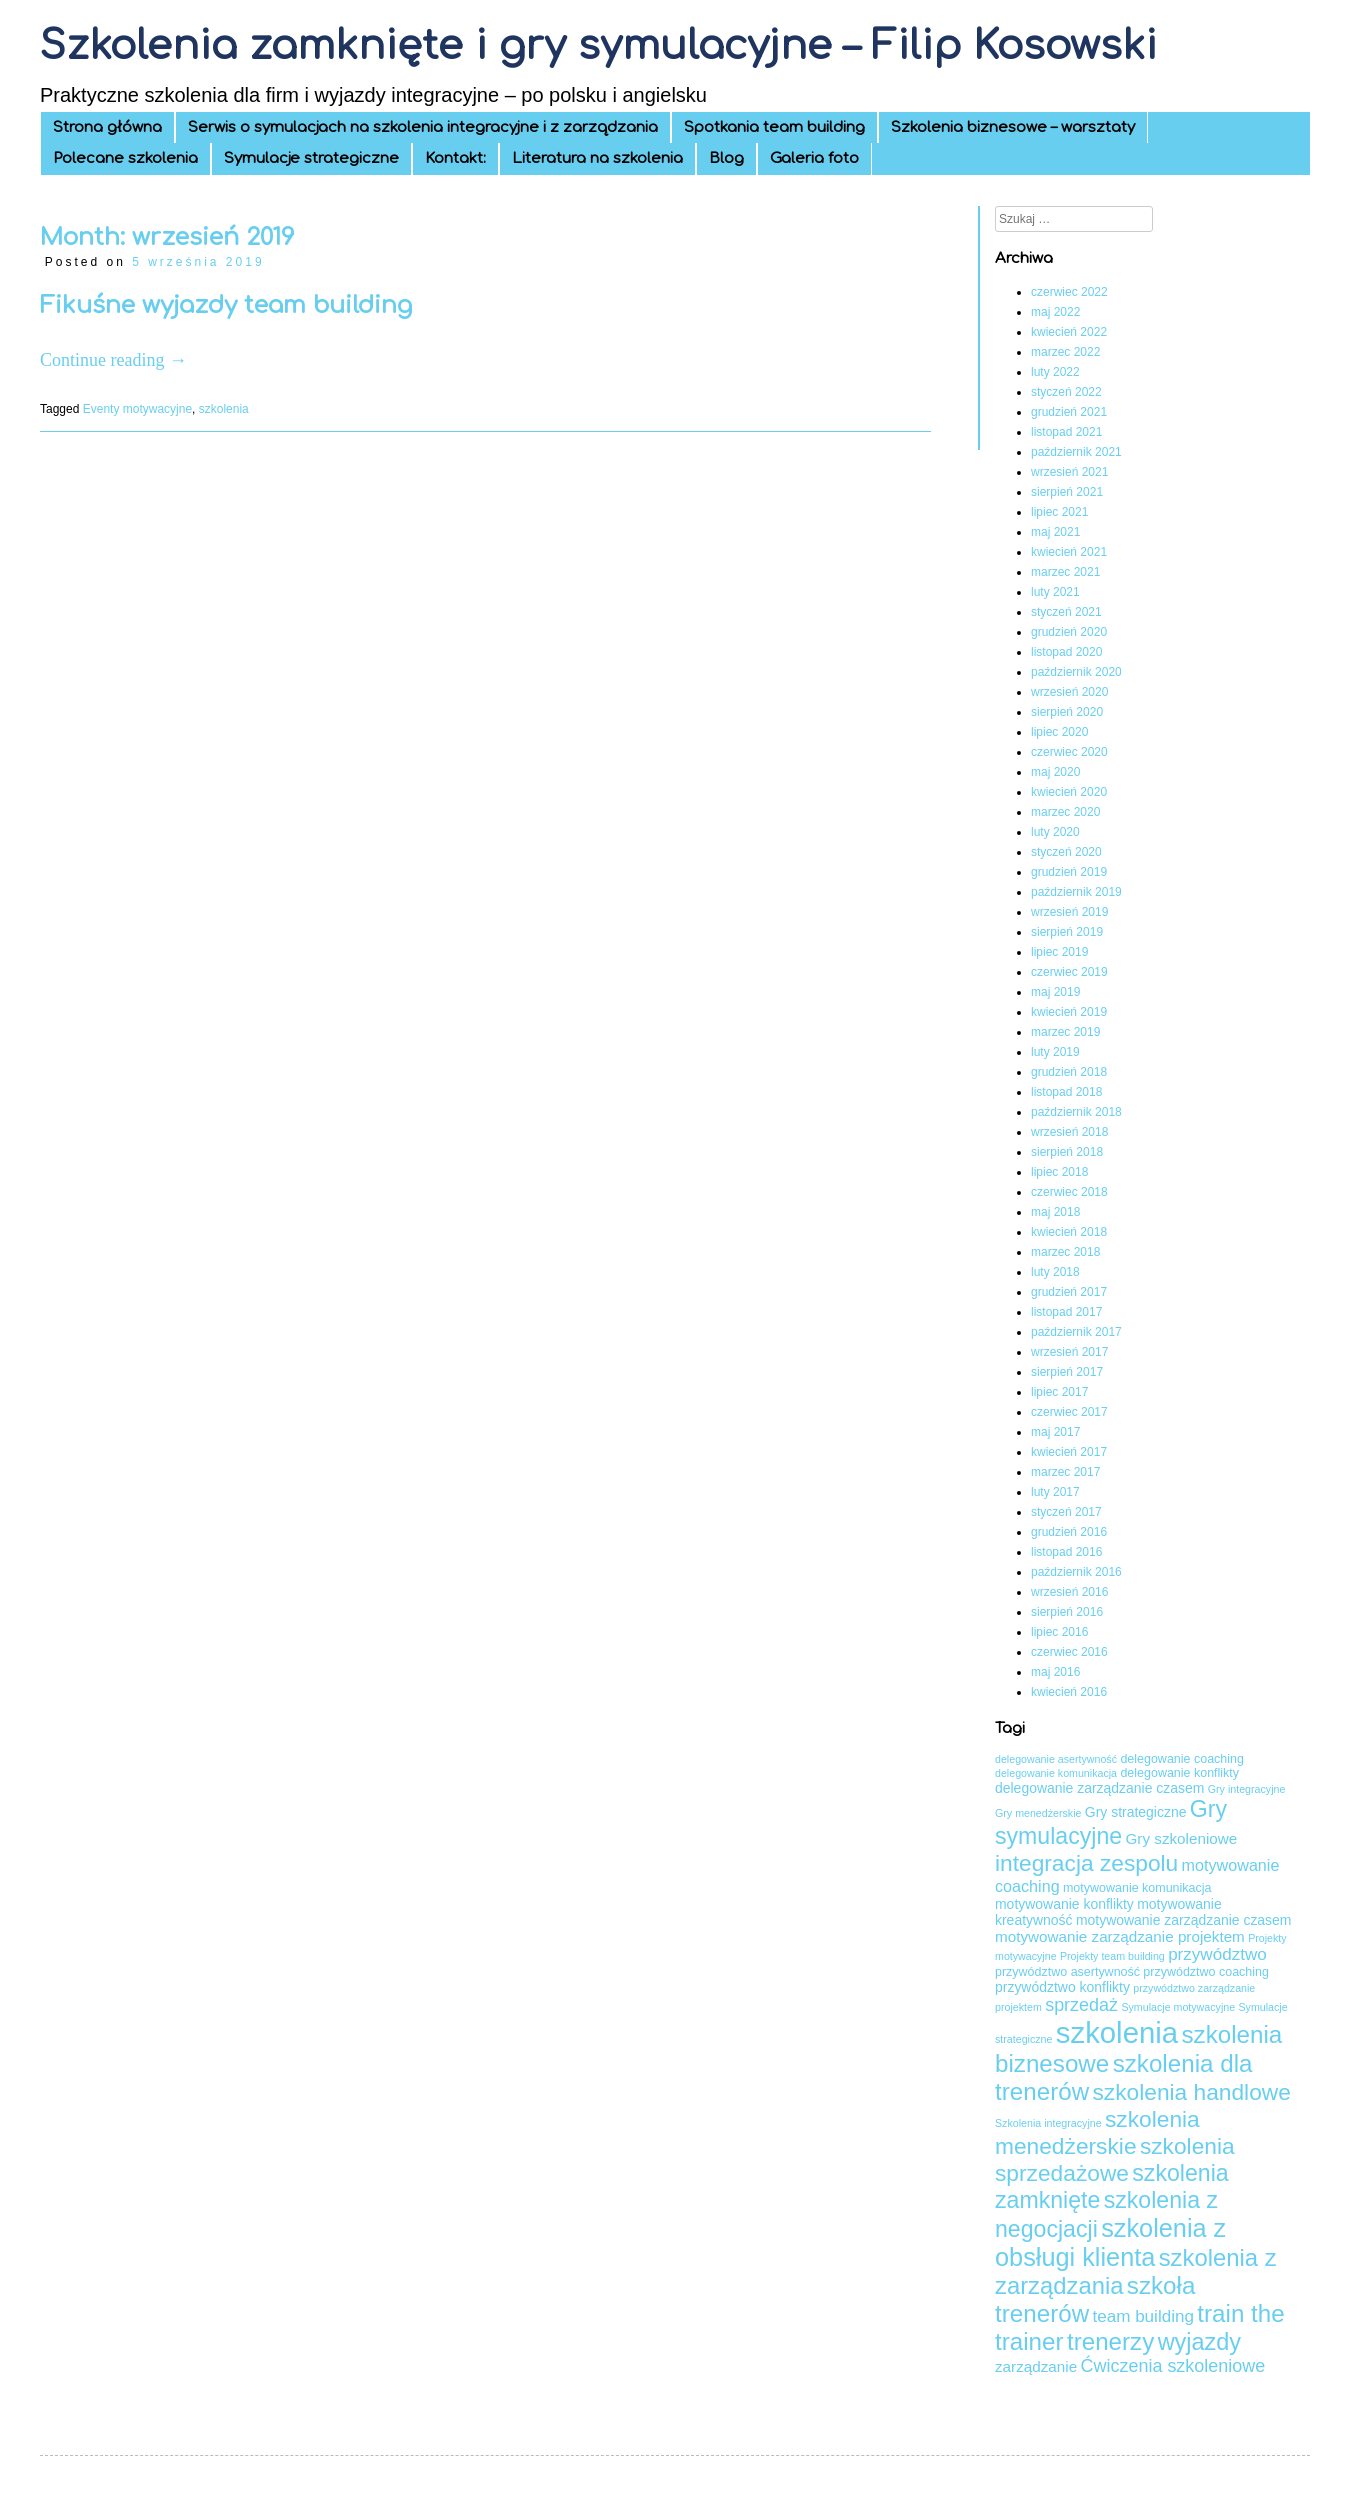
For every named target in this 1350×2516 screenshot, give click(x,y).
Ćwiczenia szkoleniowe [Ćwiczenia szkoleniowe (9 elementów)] (1173, 2366)
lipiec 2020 (1059, 732)
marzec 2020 (1065, 812)
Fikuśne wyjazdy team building (226, 305)
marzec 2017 (1065, 1472)
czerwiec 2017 (1069, 1412)
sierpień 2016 (1067, 1612)
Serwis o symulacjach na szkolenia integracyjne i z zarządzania (423, 127)
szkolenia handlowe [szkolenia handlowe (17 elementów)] (1191, 2092)
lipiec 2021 (1059, 512)
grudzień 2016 (1069, 1532)
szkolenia (224, 409)
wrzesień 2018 (1069, 1132)
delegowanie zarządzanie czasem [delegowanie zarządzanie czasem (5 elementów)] (1099, 1788)
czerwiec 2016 (1069, 1652)
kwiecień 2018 (1069, 1232)
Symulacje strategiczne (311, 158)
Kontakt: (455, 158)
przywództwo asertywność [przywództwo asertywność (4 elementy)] (1067, 1972)
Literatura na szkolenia (597, 158)
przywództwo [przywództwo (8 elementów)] (1217, 1954)
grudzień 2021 (1069, 412)
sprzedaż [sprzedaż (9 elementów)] (1081, 2005)
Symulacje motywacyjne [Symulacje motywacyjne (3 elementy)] (1178, 2007)
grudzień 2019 (1069, 872)
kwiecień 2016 (1069, 1692)
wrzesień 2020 (1069, 692)
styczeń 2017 (1066, 1512)
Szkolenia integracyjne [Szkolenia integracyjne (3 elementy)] (1048, 2123)
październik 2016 (1076, 1572)
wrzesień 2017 (1069, 1352)
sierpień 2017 (1067, 1372)
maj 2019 (1055, 992)
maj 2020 (1055, 772)
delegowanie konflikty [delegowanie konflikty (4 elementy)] (1179, 1773)
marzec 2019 (1065, 1032)
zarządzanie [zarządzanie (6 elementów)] (1036, 2366)
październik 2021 (1076, 452)
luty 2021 (1055, 592)
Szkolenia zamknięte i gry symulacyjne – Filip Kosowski (598, 46)
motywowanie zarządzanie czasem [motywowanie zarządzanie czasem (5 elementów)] (1184, 1920)
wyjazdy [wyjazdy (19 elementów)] (1199, 2342)
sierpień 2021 (1067, 492)
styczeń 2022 (1066, 392)
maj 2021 (1055, 532)
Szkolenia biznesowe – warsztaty (1013, 127)
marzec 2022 (1065, 352)
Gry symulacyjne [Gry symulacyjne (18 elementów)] (1111, 1822)
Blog (726, 158)
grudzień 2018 (1069, 1072)
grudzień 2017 (1069, 1292)
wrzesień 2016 (1069, 1592)
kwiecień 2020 (1069, 792)
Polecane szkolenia (125, 158)
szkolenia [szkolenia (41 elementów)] (1117, 2032)
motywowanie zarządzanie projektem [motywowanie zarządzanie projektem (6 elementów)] (1120, 1936)
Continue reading (113, 360)
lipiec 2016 (1059, 1632)
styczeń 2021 (1066, 612)
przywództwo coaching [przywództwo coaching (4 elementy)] (1206, 1972)
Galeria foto (814, 158)
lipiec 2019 (1059, 952)
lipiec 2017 (1059, 1392)
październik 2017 (1076, 1332)
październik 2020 (1076, 672)
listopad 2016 (1066, 1552)
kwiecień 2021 (1069, 552)
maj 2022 (1055, 312)
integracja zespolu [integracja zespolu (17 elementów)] (1086, 1863)
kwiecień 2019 (1069, 1012)
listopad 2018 (1066, 1092)
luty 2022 (1055, 372)
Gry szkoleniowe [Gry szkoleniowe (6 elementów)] (1182, 1838)
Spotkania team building (774, 127)
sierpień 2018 (1067, 1152)
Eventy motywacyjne (137, 409)
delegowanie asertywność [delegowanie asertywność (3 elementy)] (1056, 1759)
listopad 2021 (1066, 432)
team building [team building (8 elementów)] (1143, 2316)
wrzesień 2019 (1069, 912)
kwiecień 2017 (1069, 1452)
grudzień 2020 (1069, 632)
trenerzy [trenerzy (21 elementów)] (1110, 2341)
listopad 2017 (1066, 1312)
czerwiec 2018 (1069, 1192)
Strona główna (107, 127)
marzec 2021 (1065, 572)
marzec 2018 (1065, 1252)
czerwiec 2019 (1069, 972)
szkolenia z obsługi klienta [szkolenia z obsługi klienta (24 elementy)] (1110, 2242)
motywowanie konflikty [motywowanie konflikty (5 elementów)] (1064, 1904)
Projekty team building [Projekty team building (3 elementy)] (1112, 1956)
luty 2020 (1055, 832)
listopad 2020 (1066, 652)
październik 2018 (1076, 1112)
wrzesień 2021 (1069, 472)
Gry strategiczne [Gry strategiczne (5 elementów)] (1136, 1812)
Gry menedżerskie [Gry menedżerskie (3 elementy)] (1038, 1813)
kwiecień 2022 (1069, 332)
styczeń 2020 (1066, 852)
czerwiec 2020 (1069, 752)
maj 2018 (1055, 1212)
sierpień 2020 (1067, 712)
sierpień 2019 (1067, 932)
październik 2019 (1076, 892)
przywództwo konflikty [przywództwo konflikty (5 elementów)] (1062, 1987)
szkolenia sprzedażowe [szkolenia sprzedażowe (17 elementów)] (1115, 2159)
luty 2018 (1055, 1272)
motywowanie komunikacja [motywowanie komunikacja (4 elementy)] (1137, 1888)
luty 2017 (1055, 1492)
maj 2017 (1055, 1432)
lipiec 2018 (1059, 1172)
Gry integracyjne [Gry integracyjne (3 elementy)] (1247, 1789)
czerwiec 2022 (1069, 292)
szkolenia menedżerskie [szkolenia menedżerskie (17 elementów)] (1097, 2132)
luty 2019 (1055, 1052)
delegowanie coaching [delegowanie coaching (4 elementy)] (1182, 1759)
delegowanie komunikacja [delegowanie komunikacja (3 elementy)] (1056, 1773)
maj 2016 (1055, 1672)
